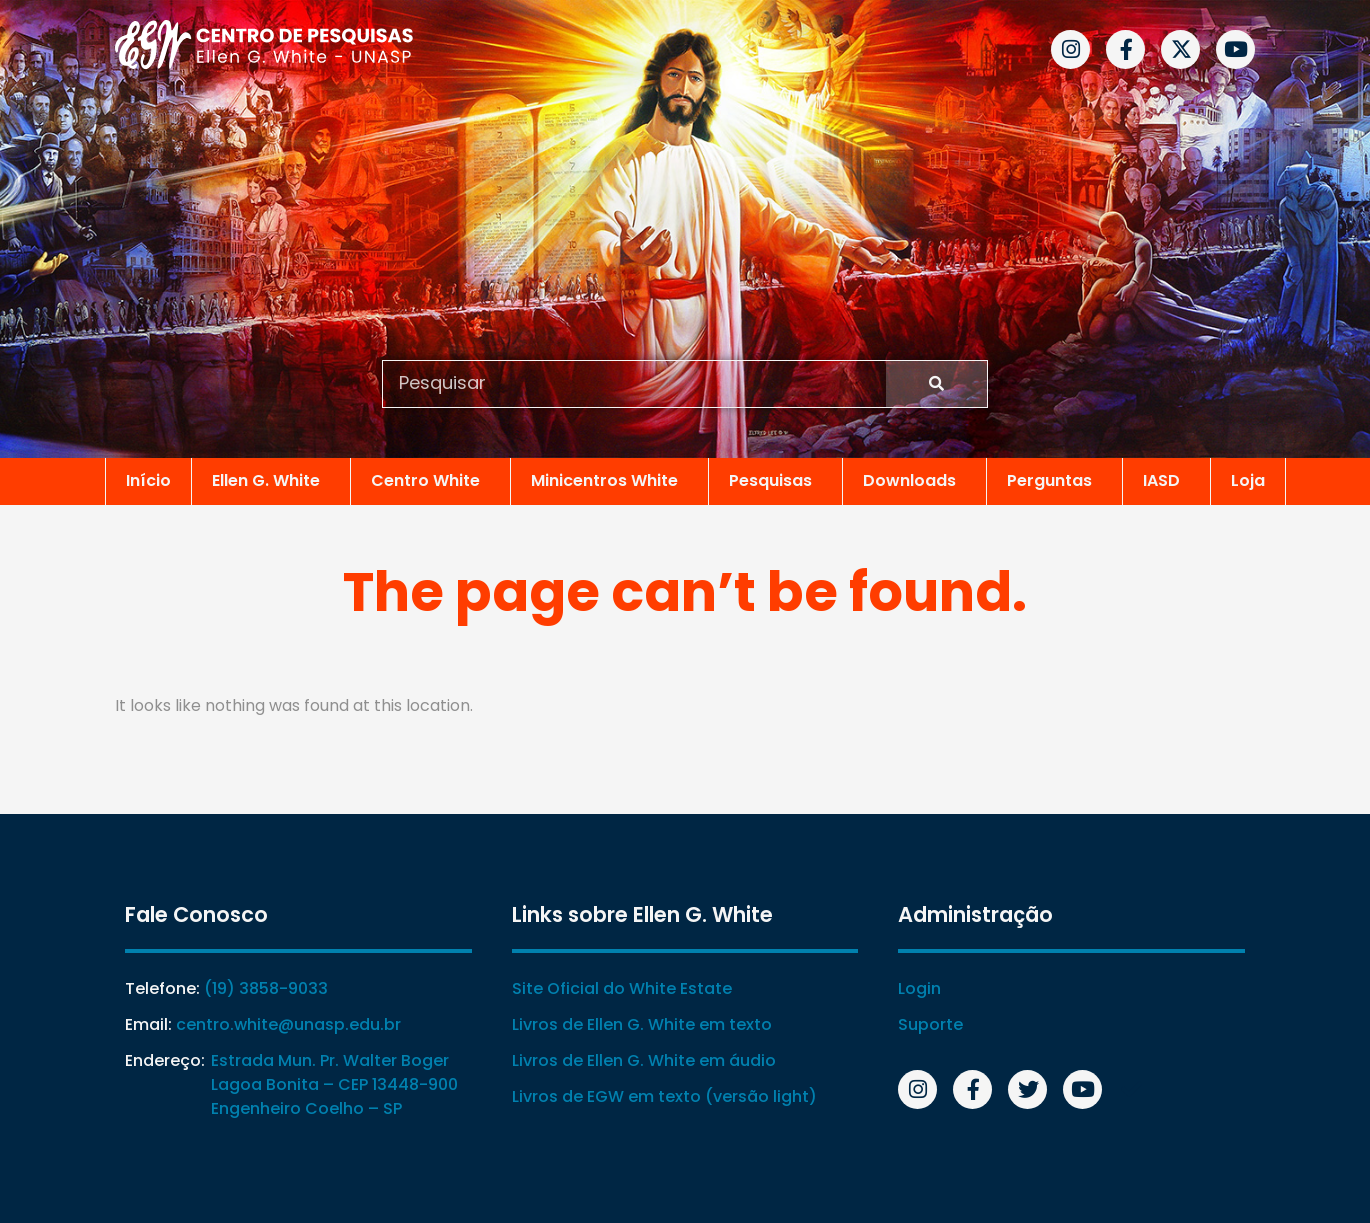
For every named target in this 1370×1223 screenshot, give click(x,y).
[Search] (936, 384)
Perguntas (1054, 480)
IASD (1166, 480)
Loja (1248, 480)
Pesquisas (775, 480)
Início (148, 480)
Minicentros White (609, 480)
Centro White (430, 480)
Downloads (914, 480)
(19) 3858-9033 (266, 988)
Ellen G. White (271, 480)
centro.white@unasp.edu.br (288, 1024)
